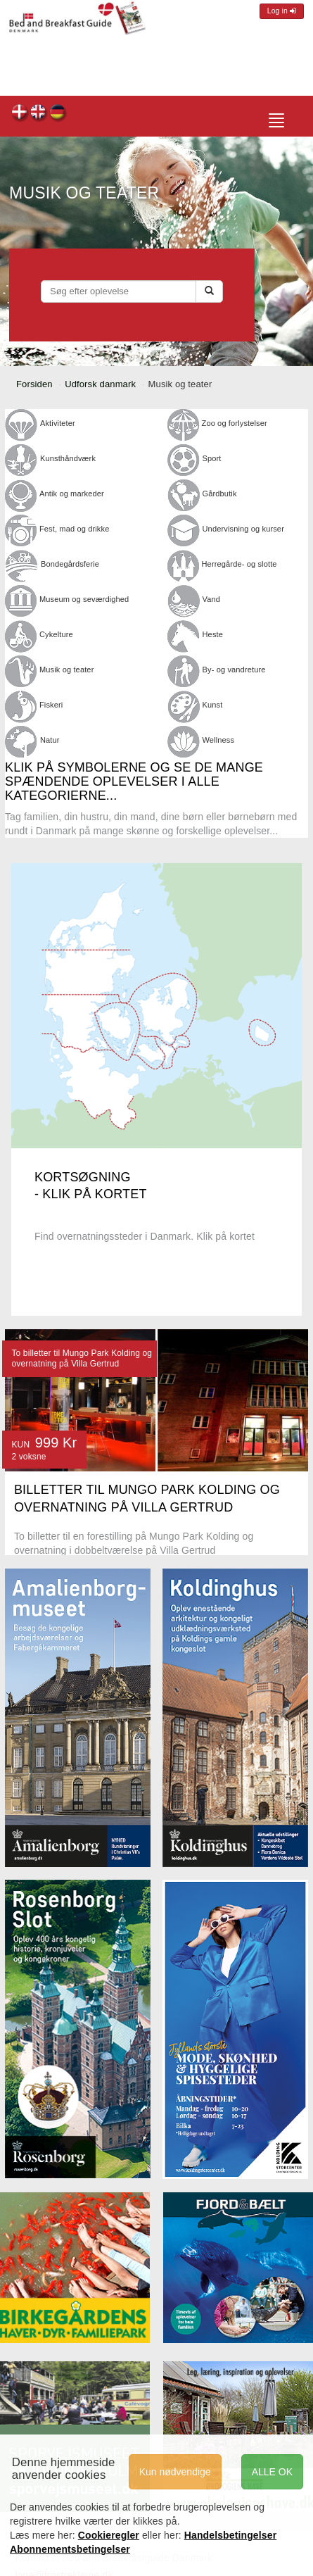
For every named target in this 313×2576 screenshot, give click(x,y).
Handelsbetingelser (230, 2535)
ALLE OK (272, 2471)
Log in (281, 11)
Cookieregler (108, 2535)
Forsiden (34, 384)
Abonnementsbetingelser (70, 2549)
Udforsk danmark (100, 384)
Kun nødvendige (175, 2471)
